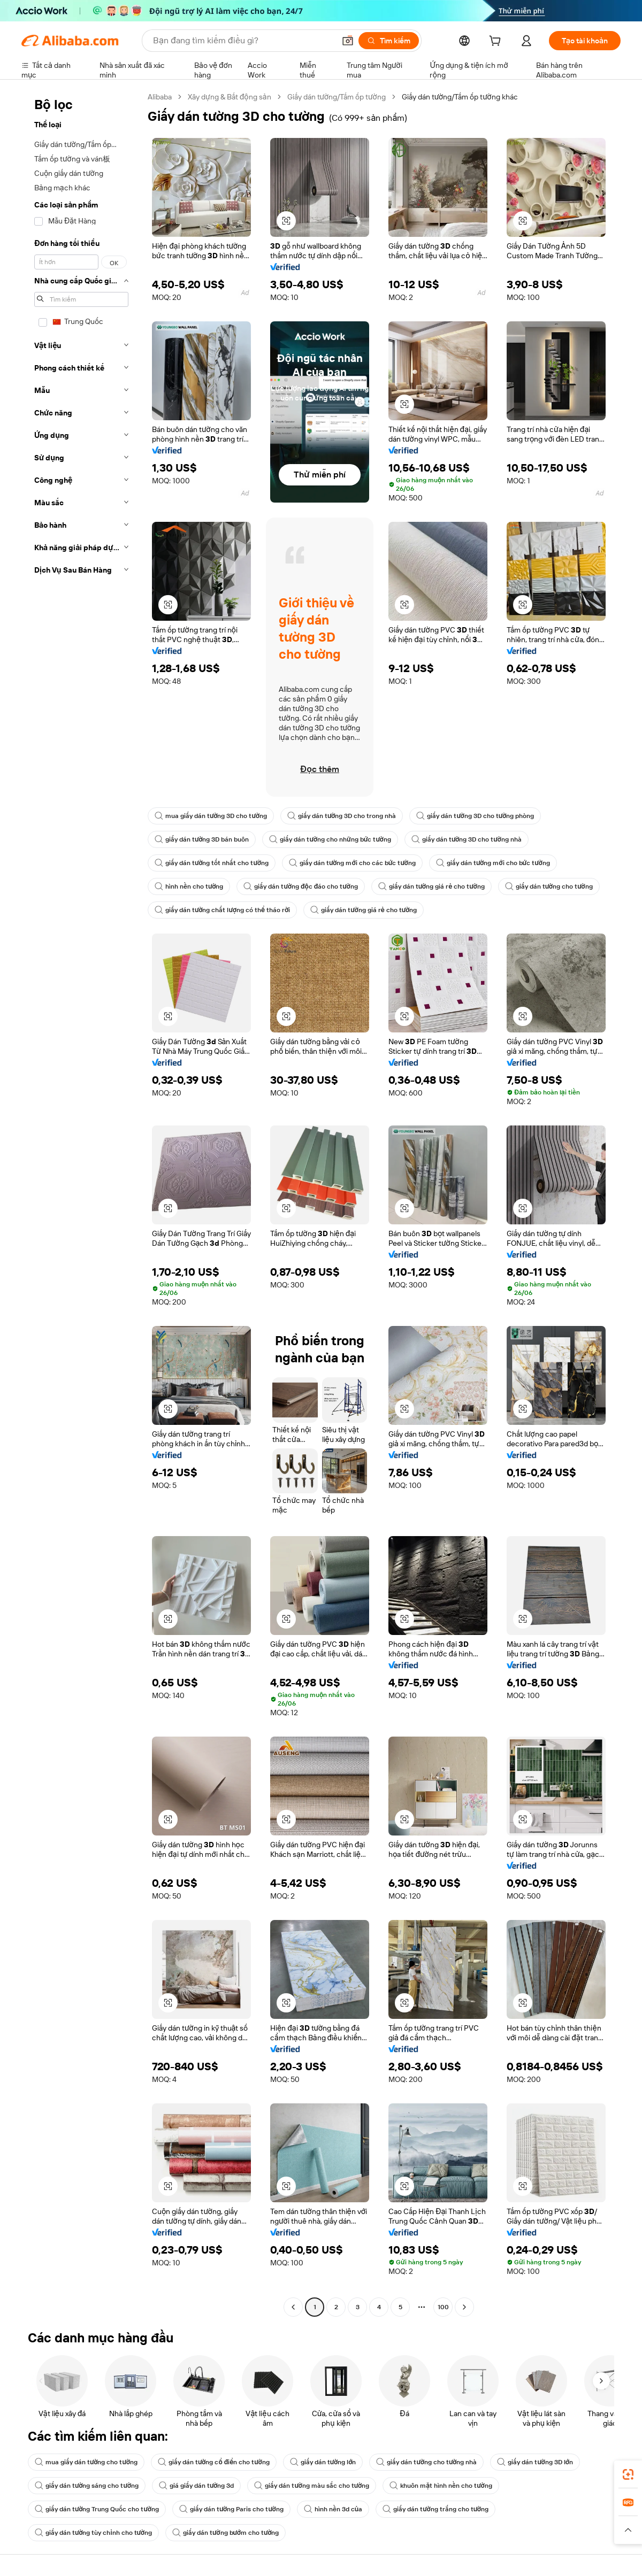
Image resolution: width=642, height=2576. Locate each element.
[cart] (497, 42)
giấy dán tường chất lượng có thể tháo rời (222, 910)
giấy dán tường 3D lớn (535, 2462)
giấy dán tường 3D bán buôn (202, 839)
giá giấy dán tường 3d (196, 2485)
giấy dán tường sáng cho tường (87, 2485)
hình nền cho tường (189, 886)
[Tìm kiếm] (388, 40)
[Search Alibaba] (243, 41)
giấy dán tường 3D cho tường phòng (475, 816)
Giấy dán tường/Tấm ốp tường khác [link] (460, 96)
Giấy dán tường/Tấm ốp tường (336, 96)
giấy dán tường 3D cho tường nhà (466, 839)
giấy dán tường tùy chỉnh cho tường (93, 2532)
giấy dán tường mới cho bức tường (493, 863)
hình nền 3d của (333, 2509)
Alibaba (160, 96)
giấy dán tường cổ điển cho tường (214, 2462)
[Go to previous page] (293, 2307)
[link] (628, 2474)
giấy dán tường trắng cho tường (435, 2509)
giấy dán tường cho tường (549, 886)
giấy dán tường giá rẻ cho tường (431, 886)
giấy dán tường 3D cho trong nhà (341, 816)
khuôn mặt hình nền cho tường (440, 2485)
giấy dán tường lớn (323, 2462)
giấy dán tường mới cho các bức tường (352, 863)
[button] (347, 40)
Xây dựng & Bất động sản (229, 96)
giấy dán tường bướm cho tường (225, 2532)
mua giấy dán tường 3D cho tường (211, 816)
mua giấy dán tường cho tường (86, 2462)
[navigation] (81, 1203)
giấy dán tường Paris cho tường (231, 2509)
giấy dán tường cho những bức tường (330, 839)
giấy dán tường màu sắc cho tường (311, 2485)
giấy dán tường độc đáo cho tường (300, 886)
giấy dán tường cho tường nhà (426, 2462)
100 (443, 2307)
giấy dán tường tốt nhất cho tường (212, 863)
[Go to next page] (464, 2307)
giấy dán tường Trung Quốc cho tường (97, 2509)
